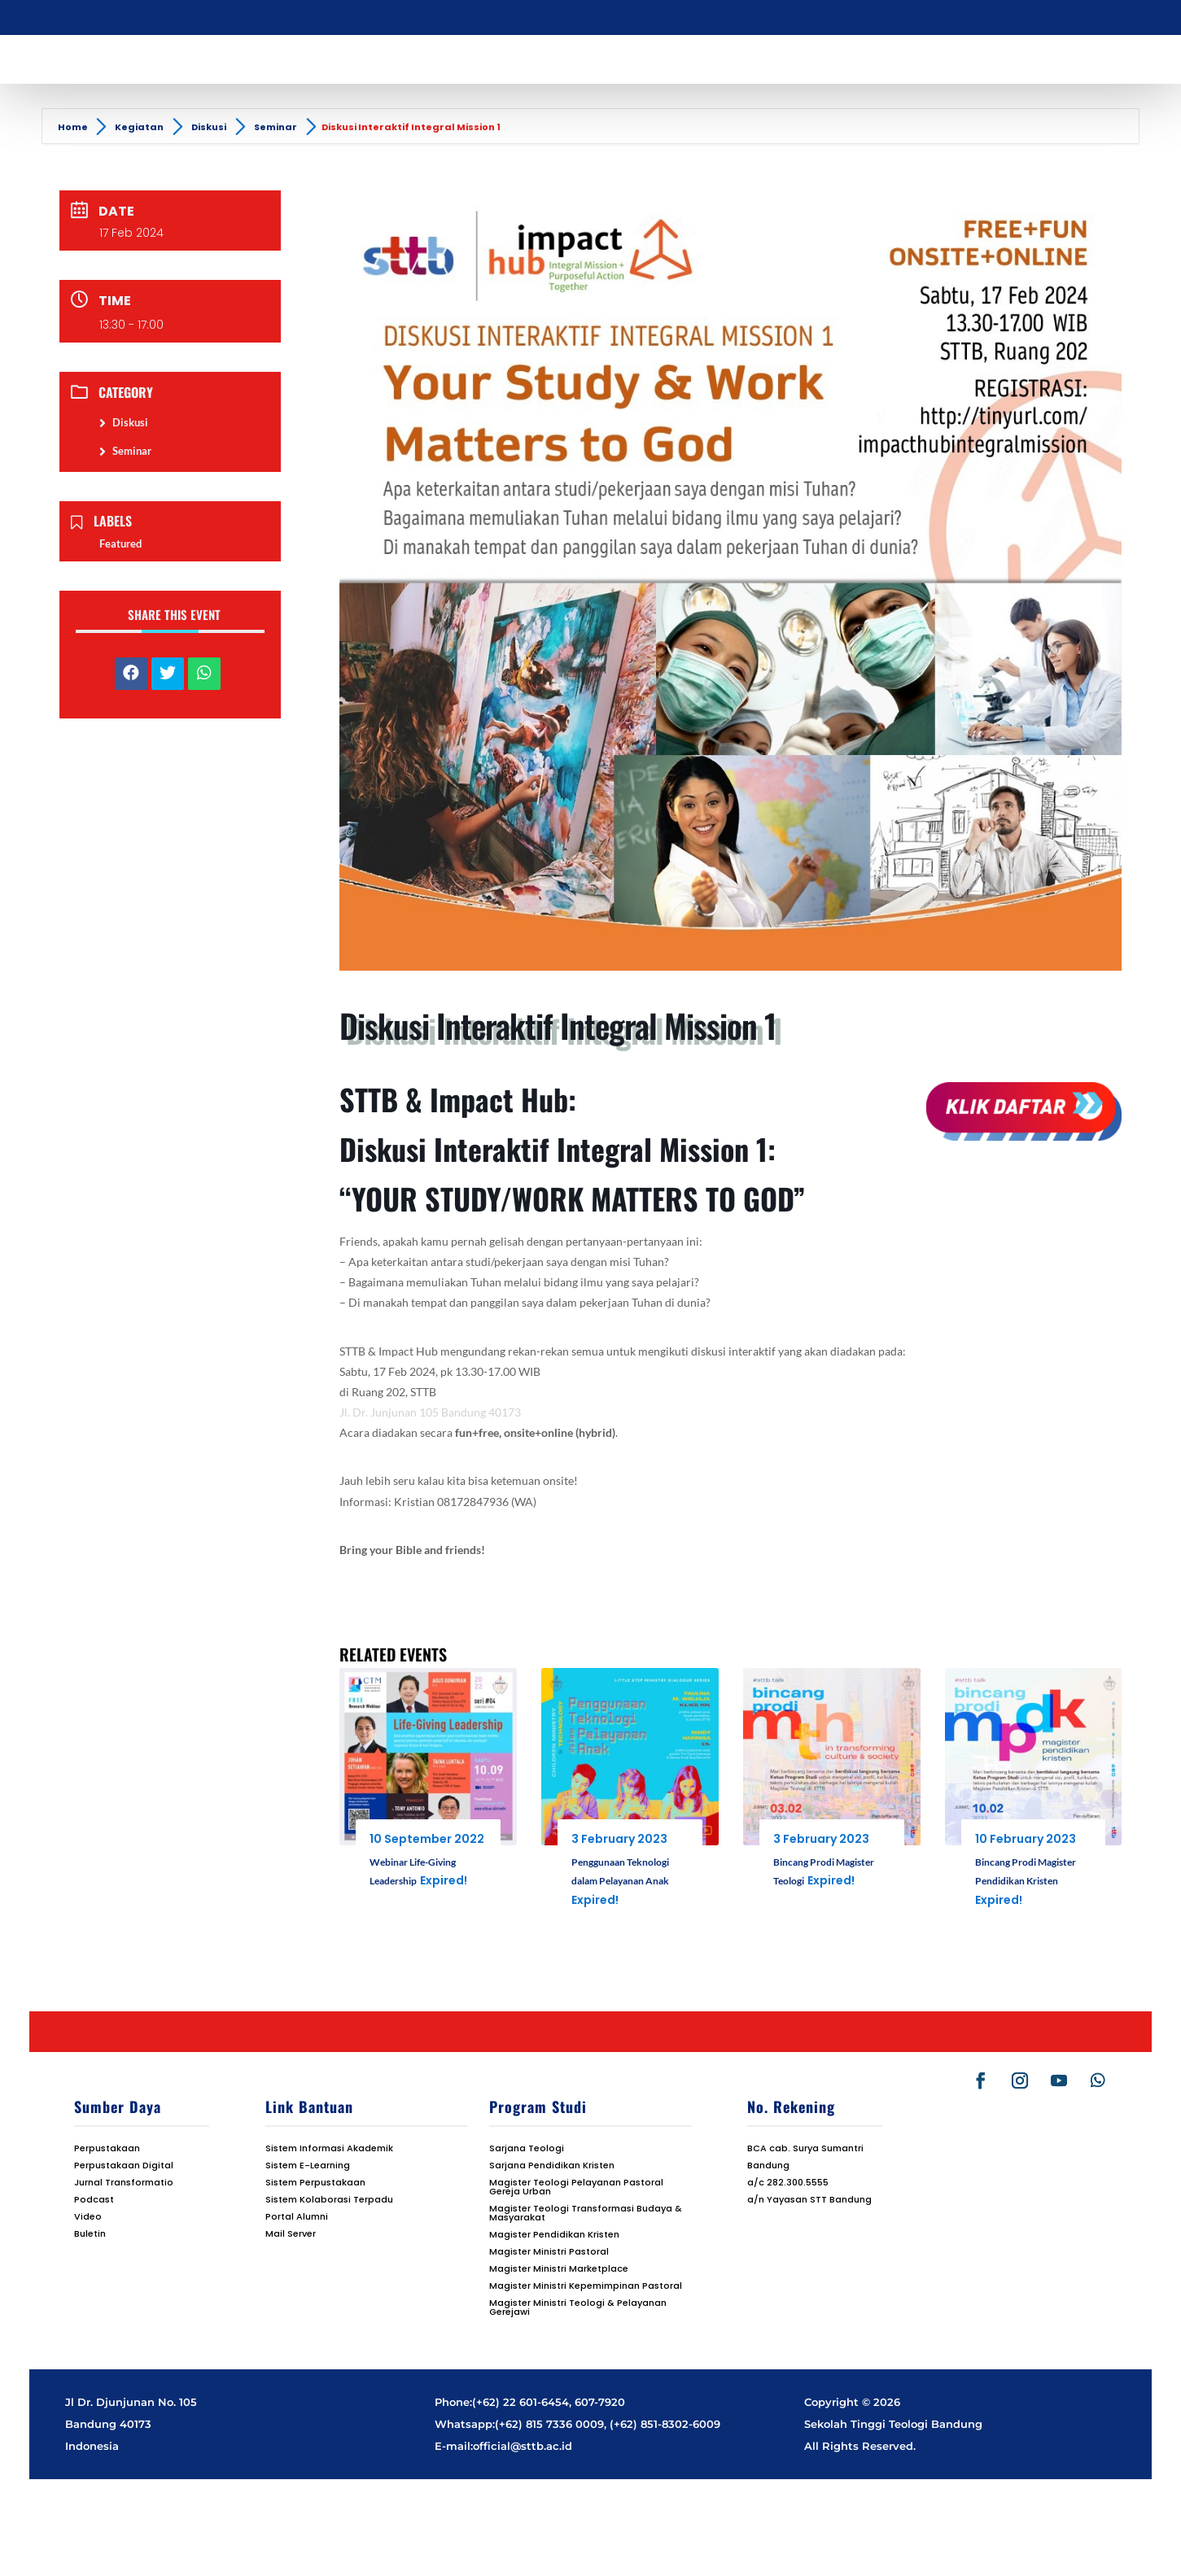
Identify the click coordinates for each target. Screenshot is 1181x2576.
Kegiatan (139, 126)
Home (74, 126)
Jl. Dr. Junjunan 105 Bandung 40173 (431, 1412)
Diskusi (208, 126)
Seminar (275, 126)
